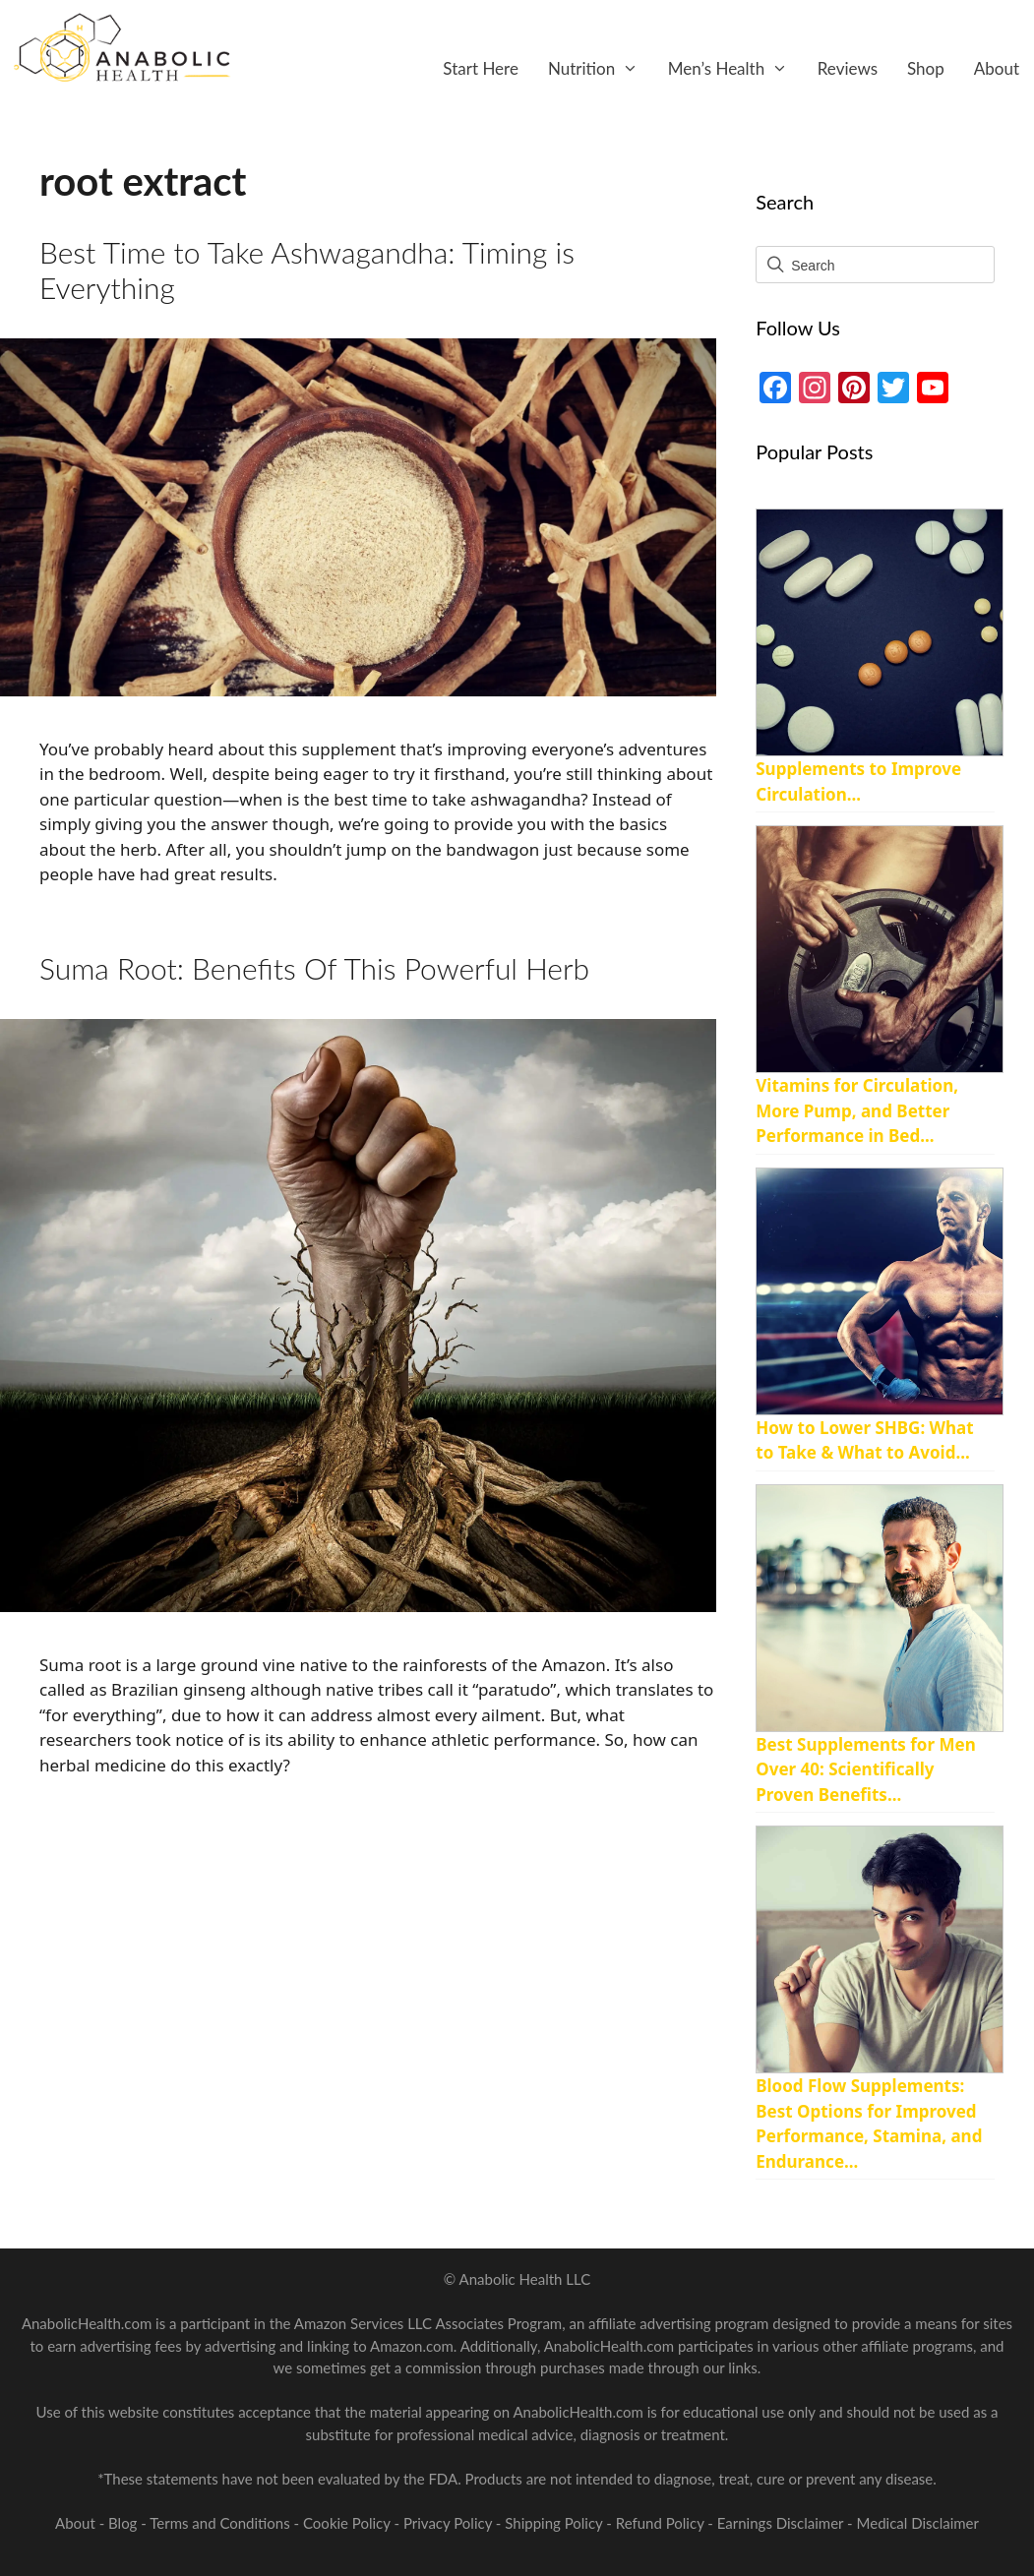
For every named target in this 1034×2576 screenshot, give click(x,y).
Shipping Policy (555, 2523)
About (996, 68)
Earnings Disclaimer (780, 2523)
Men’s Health (735, 69)
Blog (122, 2523)
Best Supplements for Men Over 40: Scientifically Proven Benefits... (865, 1769)
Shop (925, 68)
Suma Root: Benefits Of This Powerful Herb (314, 968)
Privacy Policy (449, 2523)
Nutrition (600, 69)
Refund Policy (662, 2523)
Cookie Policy (348, 2523)
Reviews (848, 68)
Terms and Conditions (221, 2523)
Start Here (480, 68)
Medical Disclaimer (918, 2523)
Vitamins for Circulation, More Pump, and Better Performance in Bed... (857, 1110)
